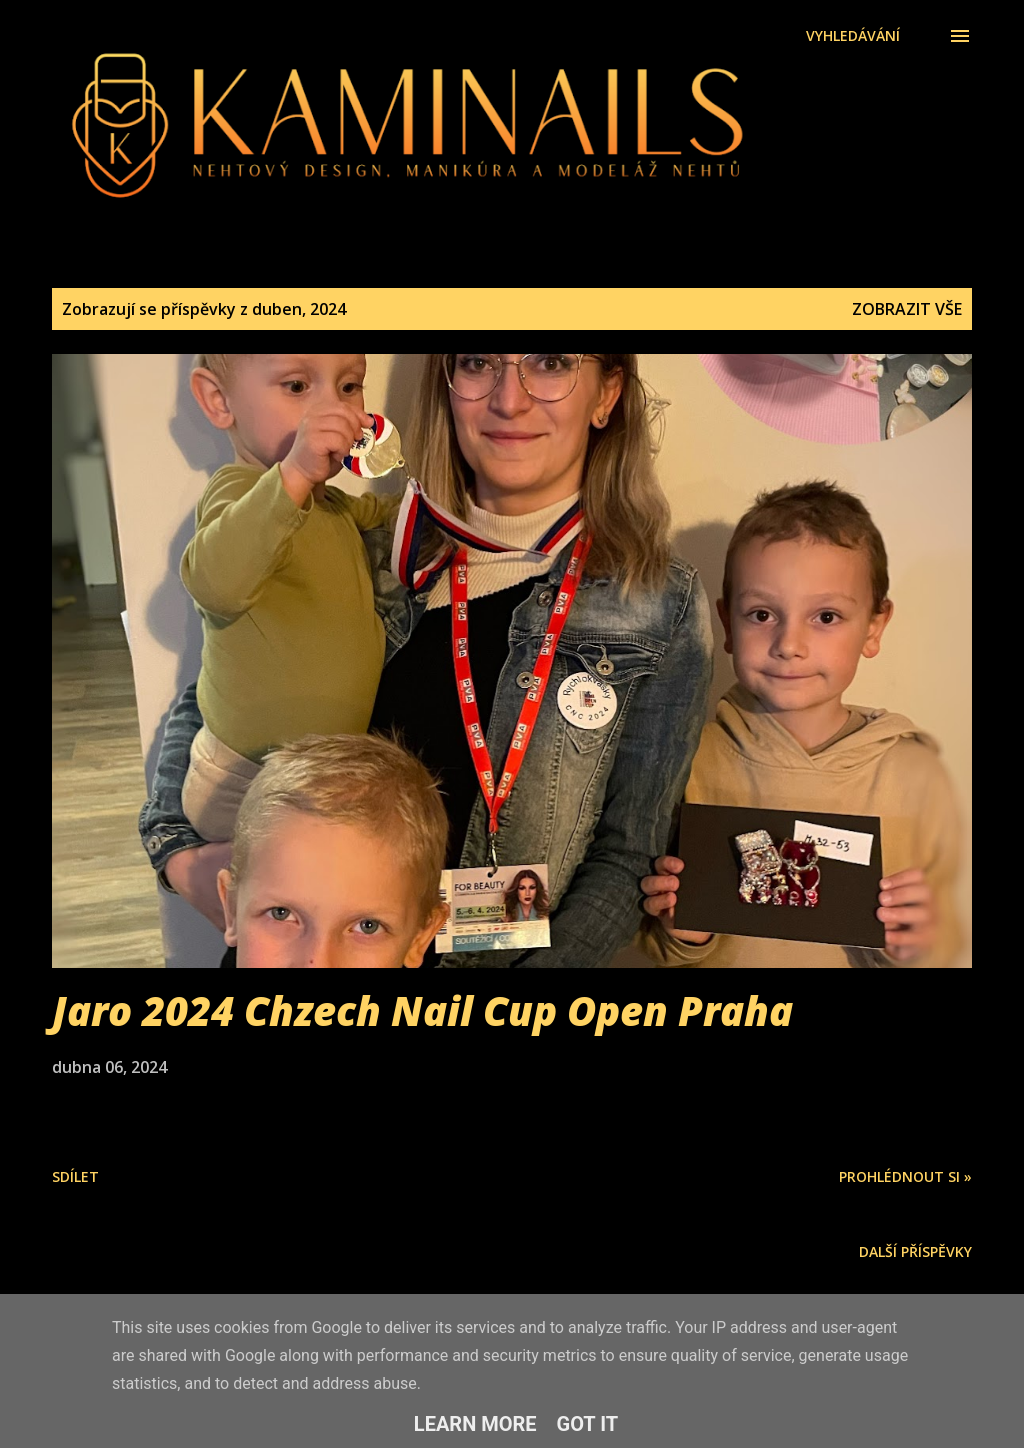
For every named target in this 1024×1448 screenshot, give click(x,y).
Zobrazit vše (907, 309)
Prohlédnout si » (905, 1176)
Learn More (475, 1424)
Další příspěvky (915, 1251)
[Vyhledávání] (853, 36)
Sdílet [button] (75, 1176)
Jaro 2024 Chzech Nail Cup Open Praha (422, 1010)
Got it (588, 1424)
